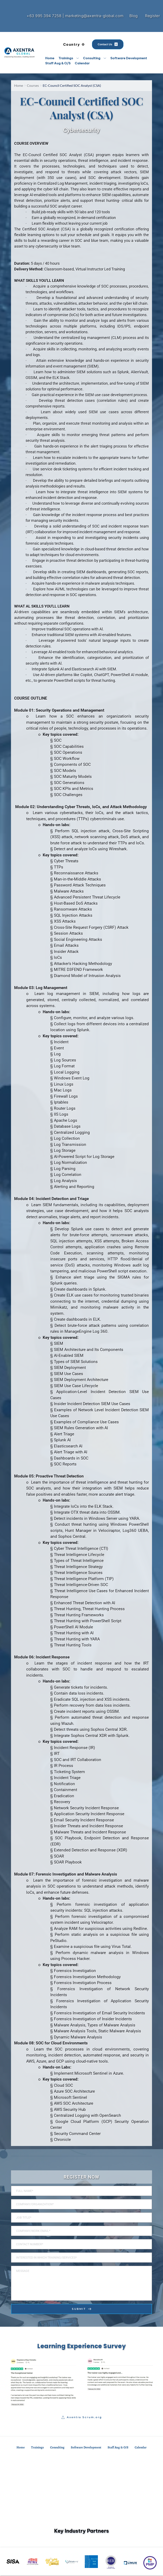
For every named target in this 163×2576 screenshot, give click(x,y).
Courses (33, 85)
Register (152, 16)
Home (18, 85)
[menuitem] (49, 58)
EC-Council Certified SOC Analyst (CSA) (72, 85)
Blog (133, 16)
